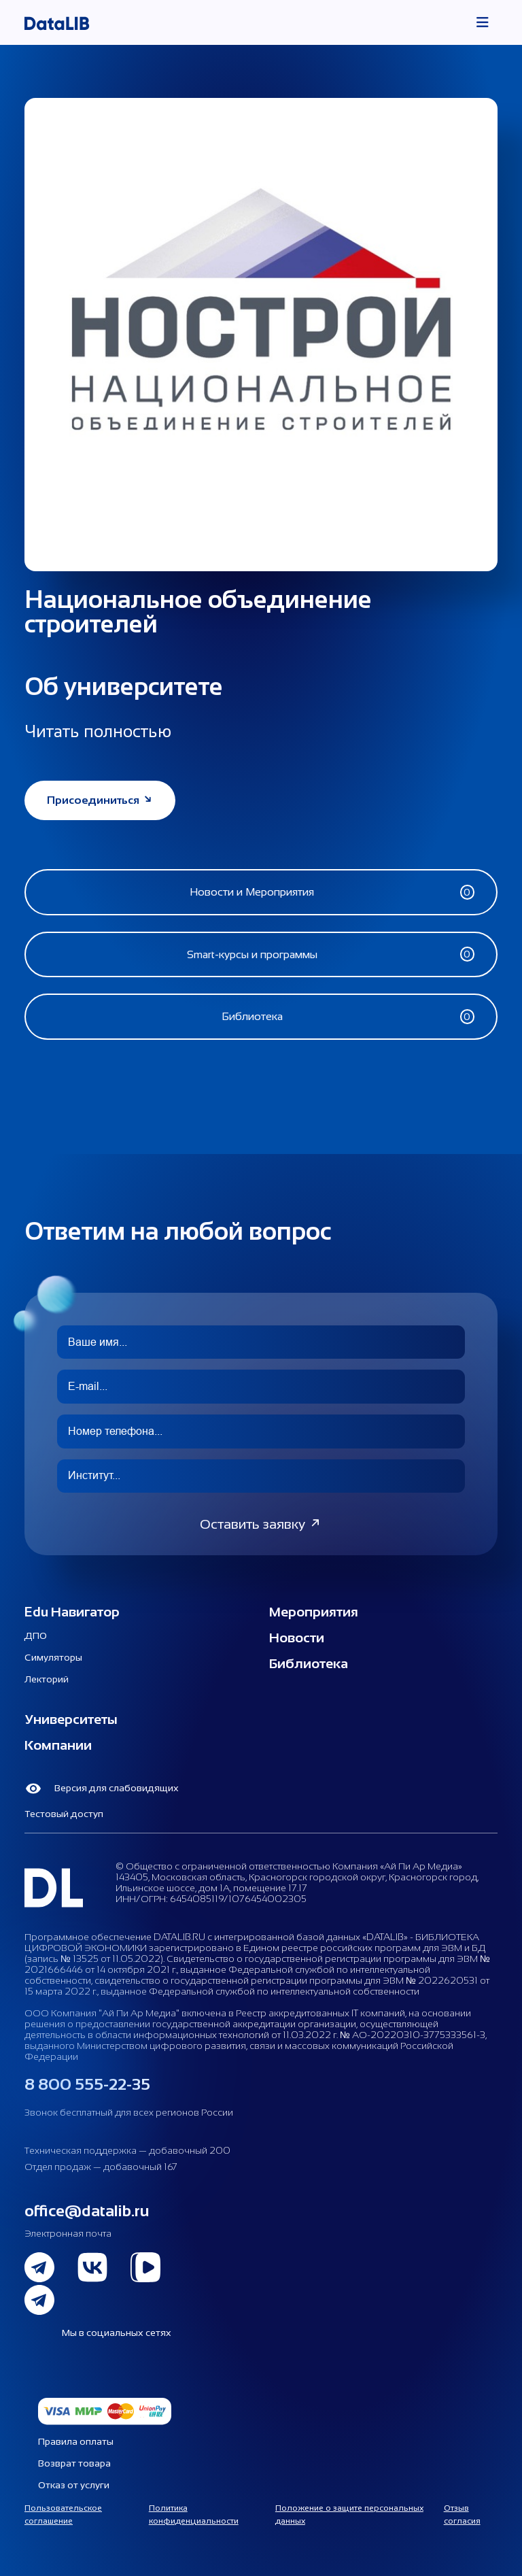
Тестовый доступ (63, 1813)
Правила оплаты (76, 2441)
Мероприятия (313, 1611)
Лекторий (46, 1679)
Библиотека (308, 1663)
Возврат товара (74, 2463)
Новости (296, 1637)
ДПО (35, 1635)
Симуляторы (53, 1657)
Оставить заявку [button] (261, 1523)
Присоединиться (100, 800)
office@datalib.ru (87, 2210)
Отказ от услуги (73, 2484)
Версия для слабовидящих (102, 1788)
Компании (58, 1745)
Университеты (71, 1719)
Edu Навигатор (72, 1611)
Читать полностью (98, 731)
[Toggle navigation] (483, 22)
